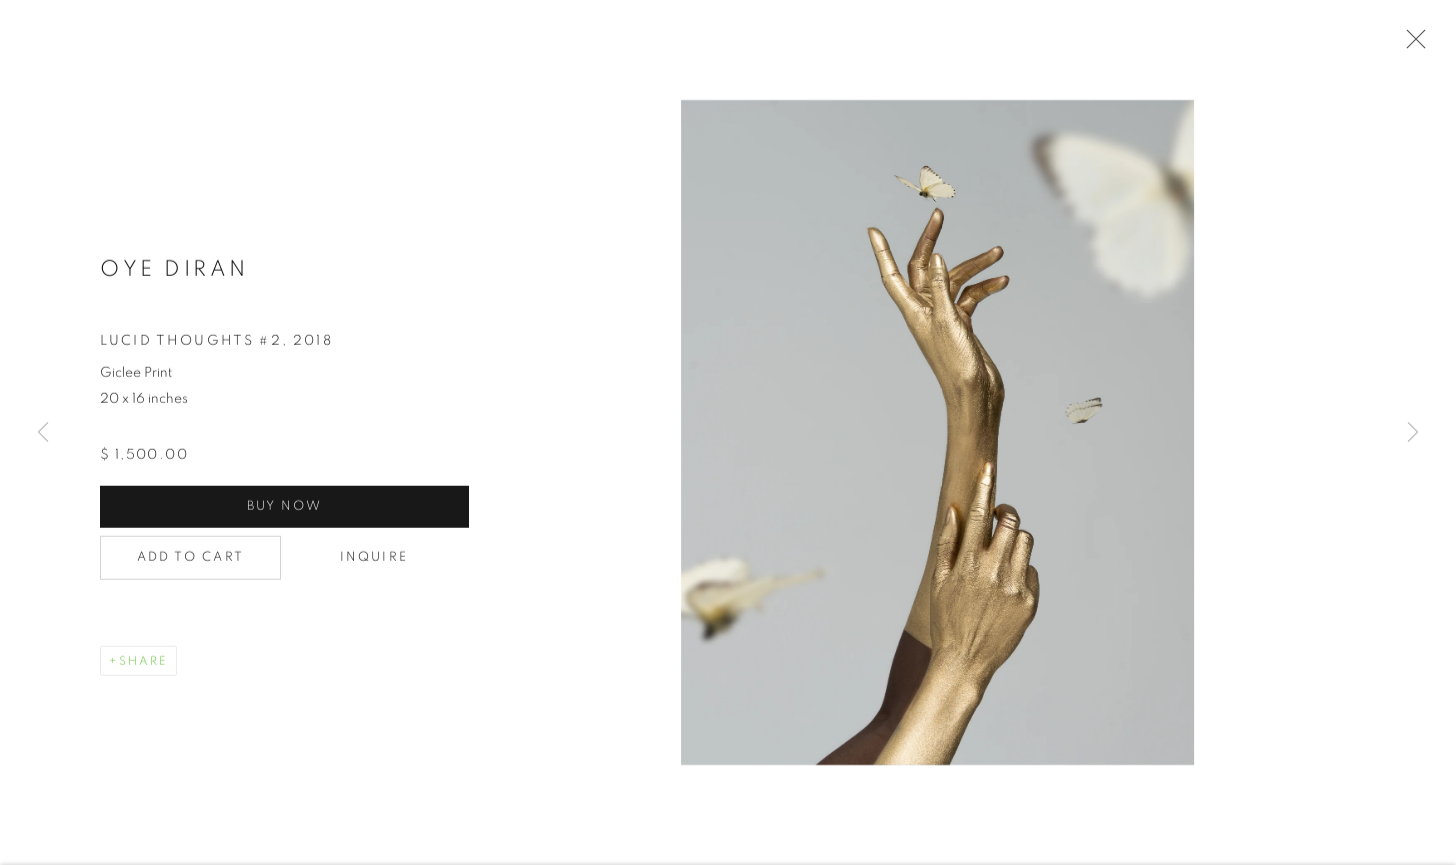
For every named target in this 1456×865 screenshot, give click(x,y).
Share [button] (143, 663)
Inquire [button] (374, 559)
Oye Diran (174, 271)
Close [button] (1411, 45)
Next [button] (1413, 433)
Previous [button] (43, 433)
